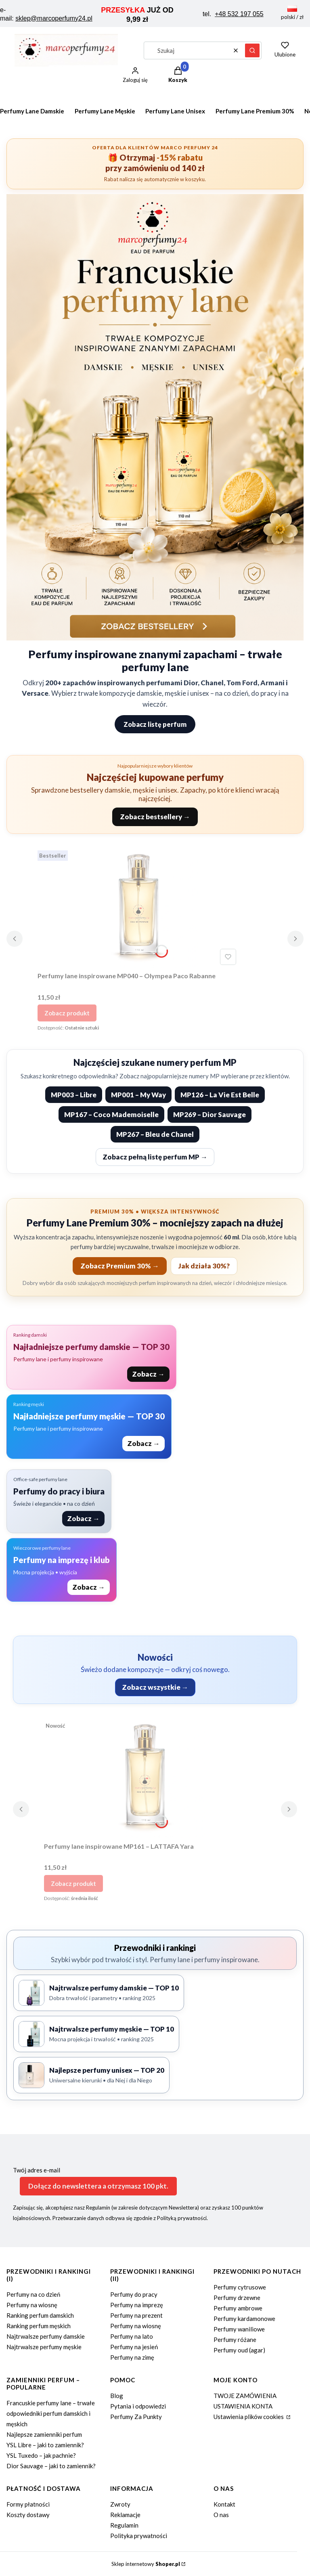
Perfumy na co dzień (33, 2294)
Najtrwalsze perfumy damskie (45, 2336)
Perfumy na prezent (136, 2315)
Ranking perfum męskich (38, 2325)
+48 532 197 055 (239, 13)
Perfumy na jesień (134, 2346)
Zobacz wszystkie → (155, 1687)
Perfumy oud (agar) (239, 2350)
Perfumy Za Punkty (136, 2416)
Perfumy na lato (131, 2336)
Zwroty (120, 2504)
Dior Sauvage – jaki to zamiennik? (51, 2465)
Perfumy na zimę (132, 2357)
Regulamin (124, 2525)
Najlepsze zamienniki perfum (44, 2434)
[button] (252, 50)
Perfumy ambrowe (238, 2308)
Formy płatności (28, 2504)
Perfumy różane (235, 2339)
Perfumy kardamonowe (244, 2318)
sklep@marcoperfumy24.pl (53, 18)
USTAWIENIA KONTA (243, 2406)
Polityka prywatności (138, 2535)
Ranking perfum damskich (40, 2315)
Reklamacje (125, 2514)
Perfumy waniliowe (239, 2329)
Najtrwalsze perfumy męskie (44, 2346)
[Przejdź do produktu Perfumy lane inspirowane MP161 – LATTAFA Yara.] (145, 1777)
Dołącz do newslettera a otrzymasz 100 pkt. (98, 2186)
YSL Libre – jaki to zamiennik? (45, 2444)
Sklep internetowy (145, 2564)
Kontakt (224, 2504)
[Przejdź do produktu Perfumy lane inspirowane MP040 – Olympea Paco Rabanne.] (138, 907)
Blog (116, 2395)
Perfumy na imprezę (136, 2304)
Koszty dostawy (28, 2514)
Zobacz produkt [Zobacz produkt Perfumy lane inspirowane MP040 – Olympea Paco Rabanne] (67, 1013)
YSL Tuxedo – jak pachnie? (41, 2455)
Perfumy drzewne (237, 2297)
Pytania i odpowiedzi (138, 2406)
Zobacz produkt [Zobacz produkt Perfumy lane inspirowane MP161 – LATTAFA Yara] (73, 1883)
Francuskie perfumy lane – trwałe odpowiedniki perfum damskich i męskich (50, 2413)
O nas (221, 2514)
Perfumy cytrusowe (240, 2287)
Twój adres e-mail (36, 2170)
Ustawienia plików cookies (249, 2416)
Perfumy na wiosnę (31, 2304)
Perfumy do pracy (133, 2294)
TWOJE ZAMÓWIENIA (245, 2395)
